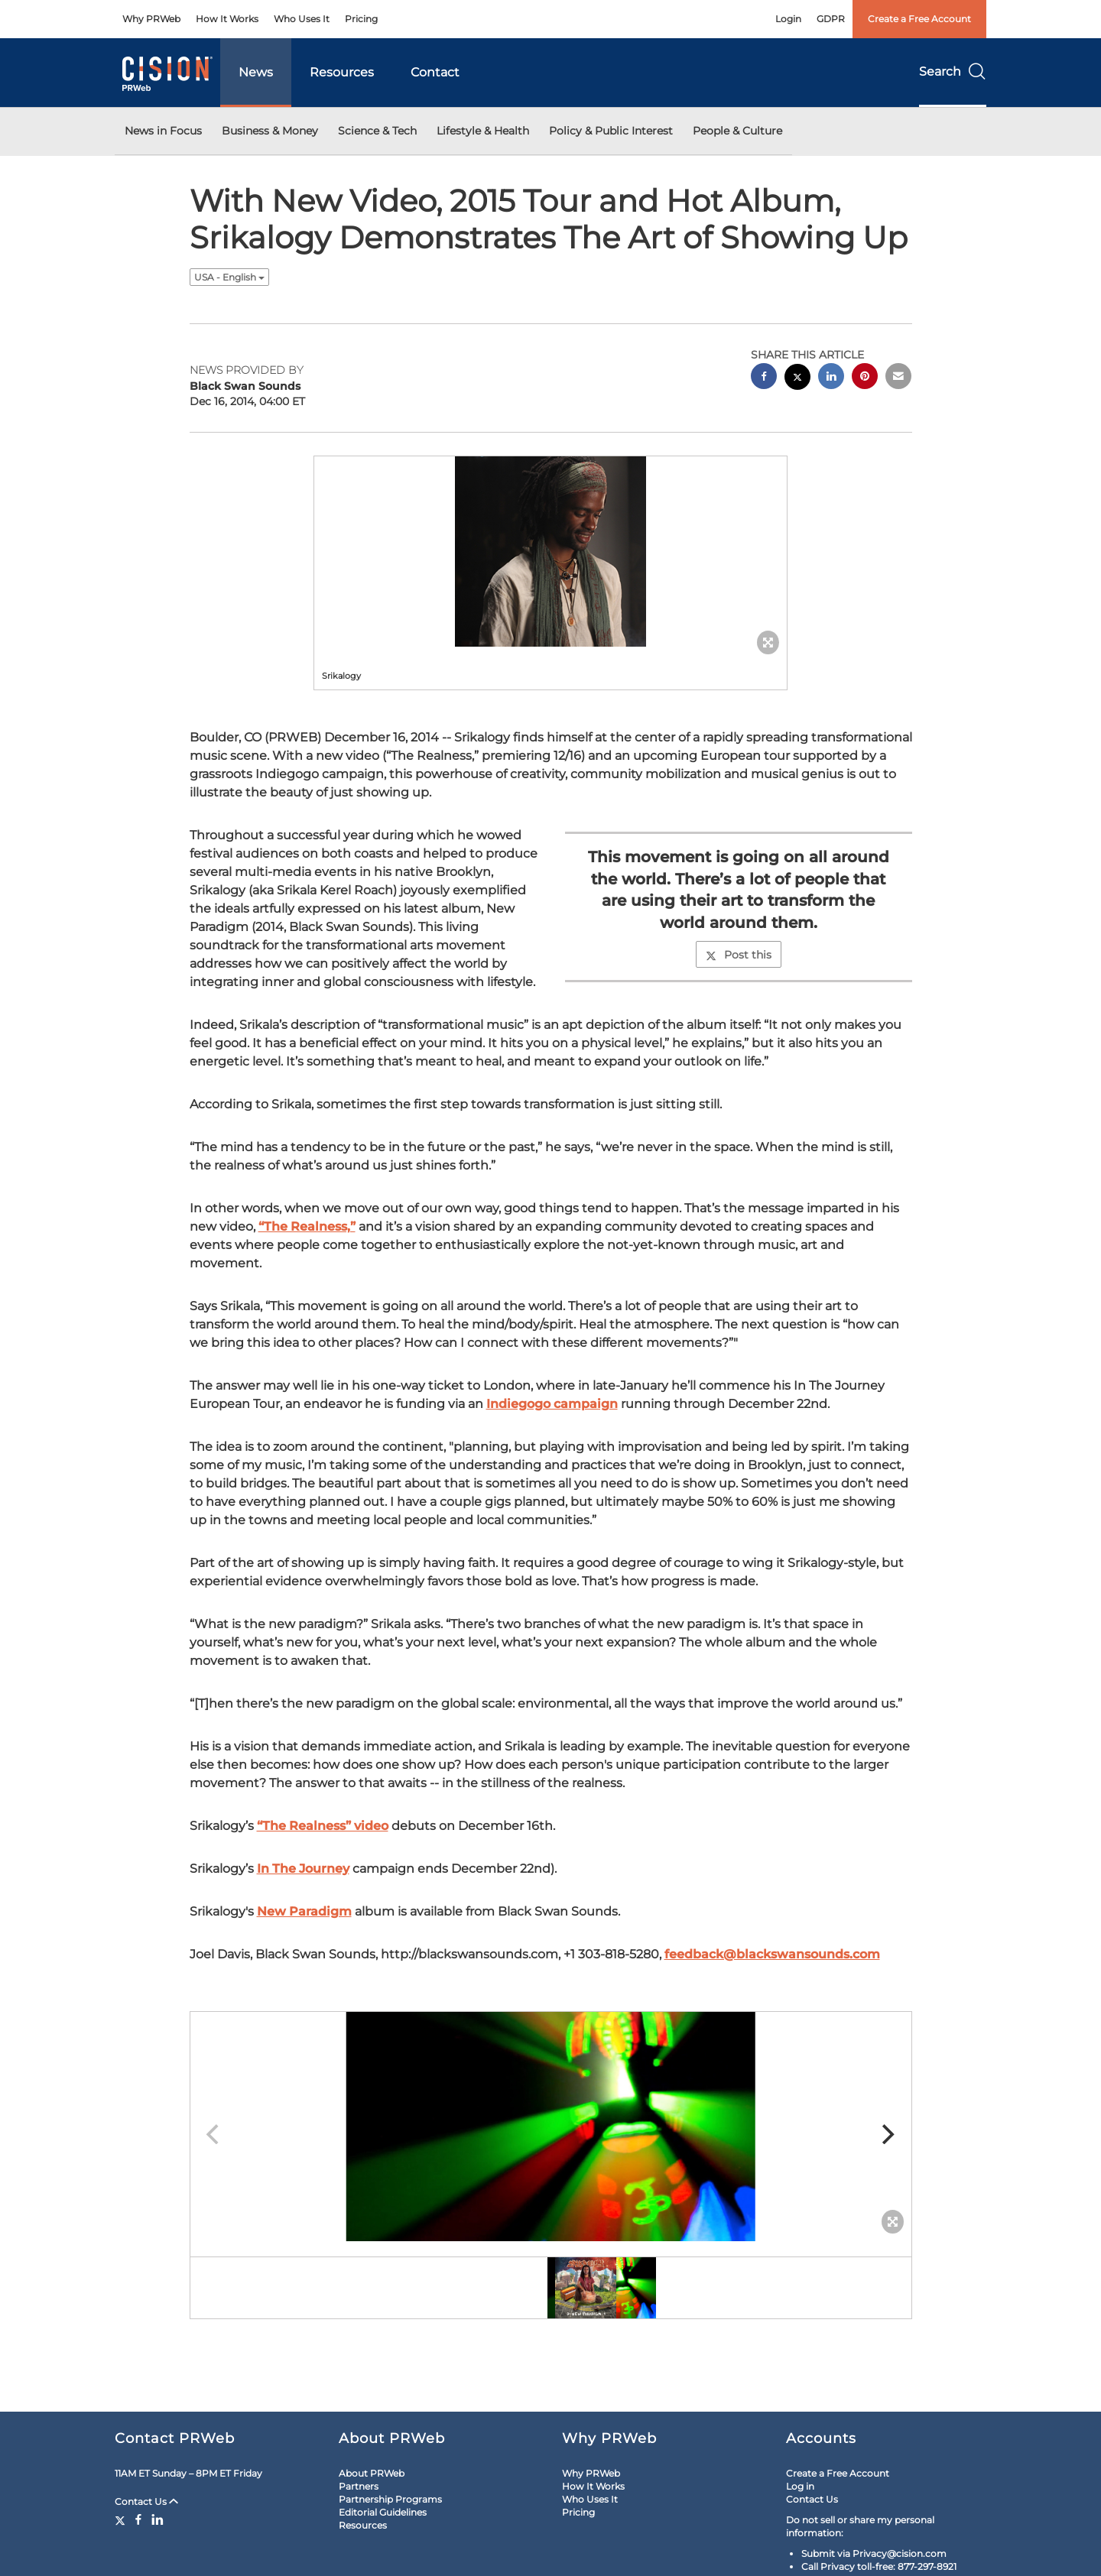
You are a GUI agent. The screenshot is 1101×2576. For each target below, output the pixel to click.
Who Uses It (302, 18)
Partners (358, 2486)
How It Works (227, 18)
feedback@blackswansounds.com (772, 1954)
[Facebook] (138, 2519)
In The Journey (303, 1868)
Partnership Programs (390, 2499)
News (256, 72)
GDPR (831, 18)
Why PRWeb (151, 18)
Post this (738, 955)
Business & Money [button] (270, 131)
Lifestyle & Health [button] (483, 131)
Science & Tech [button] (377, 131)
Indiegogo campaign (552, 1404)
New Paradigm (304, 1911)
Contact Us (146, 2501)
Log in (800, 2486)
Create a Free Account (919, 18)
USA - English (229, 277)
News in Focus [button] (163, 131)
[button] (550, 551)
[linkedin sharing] (831, 378)
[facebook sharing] (764, 378)
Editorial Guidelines (383, 2512)
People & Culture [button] (737, 131)
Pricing (361, 18)
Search (952, 71)
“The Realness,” (307, 1226)
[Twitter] (122, 2519)
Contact (435, 72)
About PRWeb (371, 2473)
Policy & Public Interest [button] (611, 131)
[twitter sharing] (797, 379)
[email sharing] (898, 378)
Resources (342, 72)
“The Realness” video (322, 1825)
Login (788, 18)
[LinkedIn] (157, 2519)
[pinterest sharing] (865, 378)
